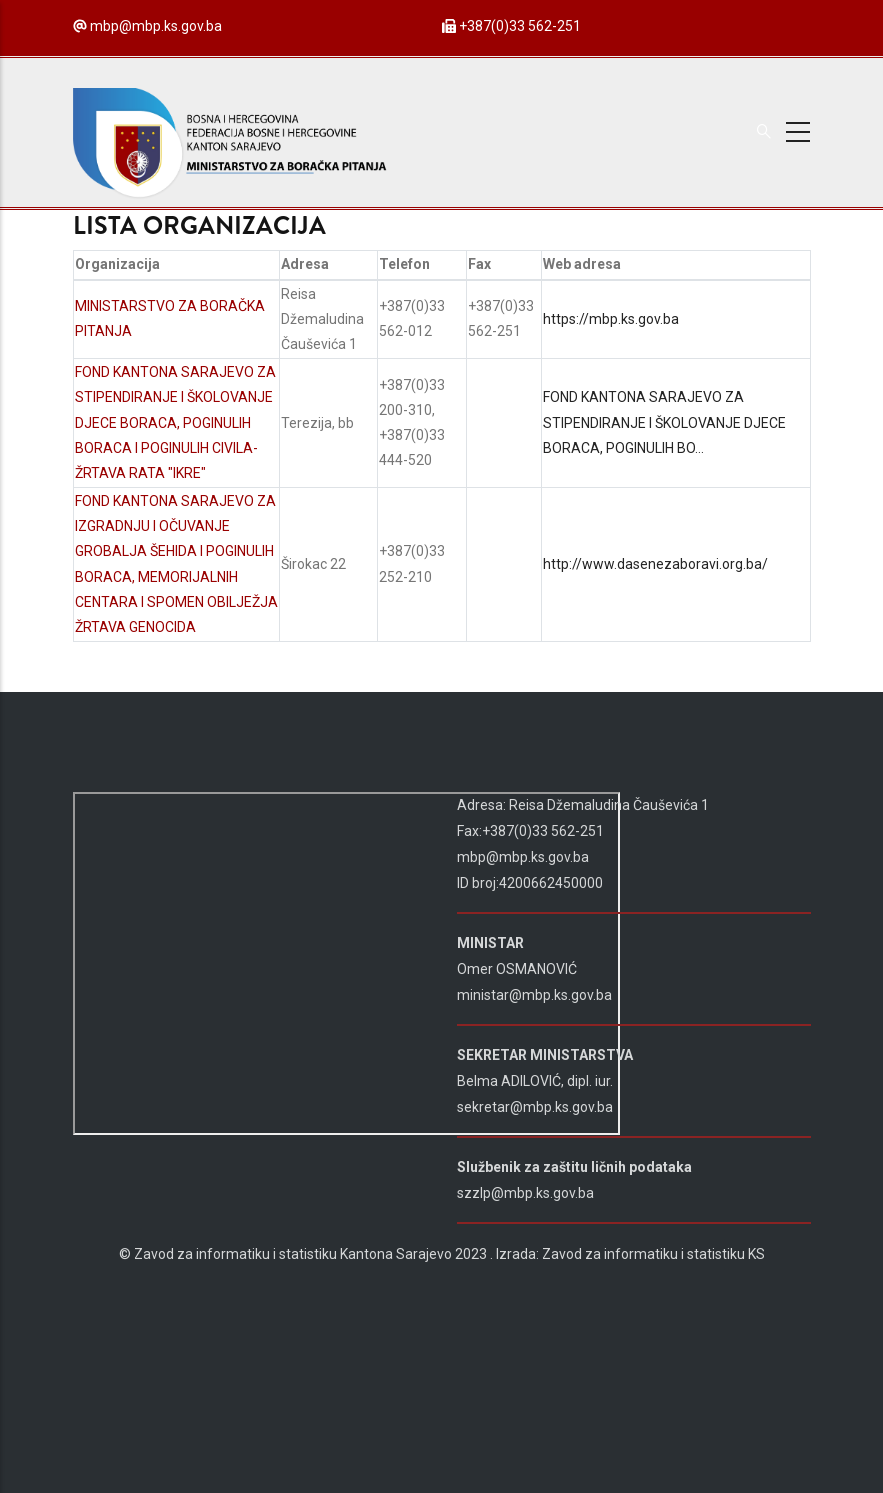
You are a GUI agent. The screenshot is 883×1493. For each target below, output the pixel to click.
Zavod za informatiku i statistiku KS (653, 1254)
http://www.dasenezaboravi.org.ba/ (655, 564)
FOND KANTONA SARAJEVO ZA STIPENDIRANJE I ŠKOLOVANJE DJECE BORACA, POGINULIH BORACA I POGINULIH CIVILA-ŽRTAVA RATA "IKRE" (175, 422)
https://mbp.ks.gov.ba (611, 319)
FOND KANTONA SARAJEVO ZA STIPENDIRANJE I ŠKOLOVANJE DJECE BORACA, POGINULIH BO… (664, 422)
